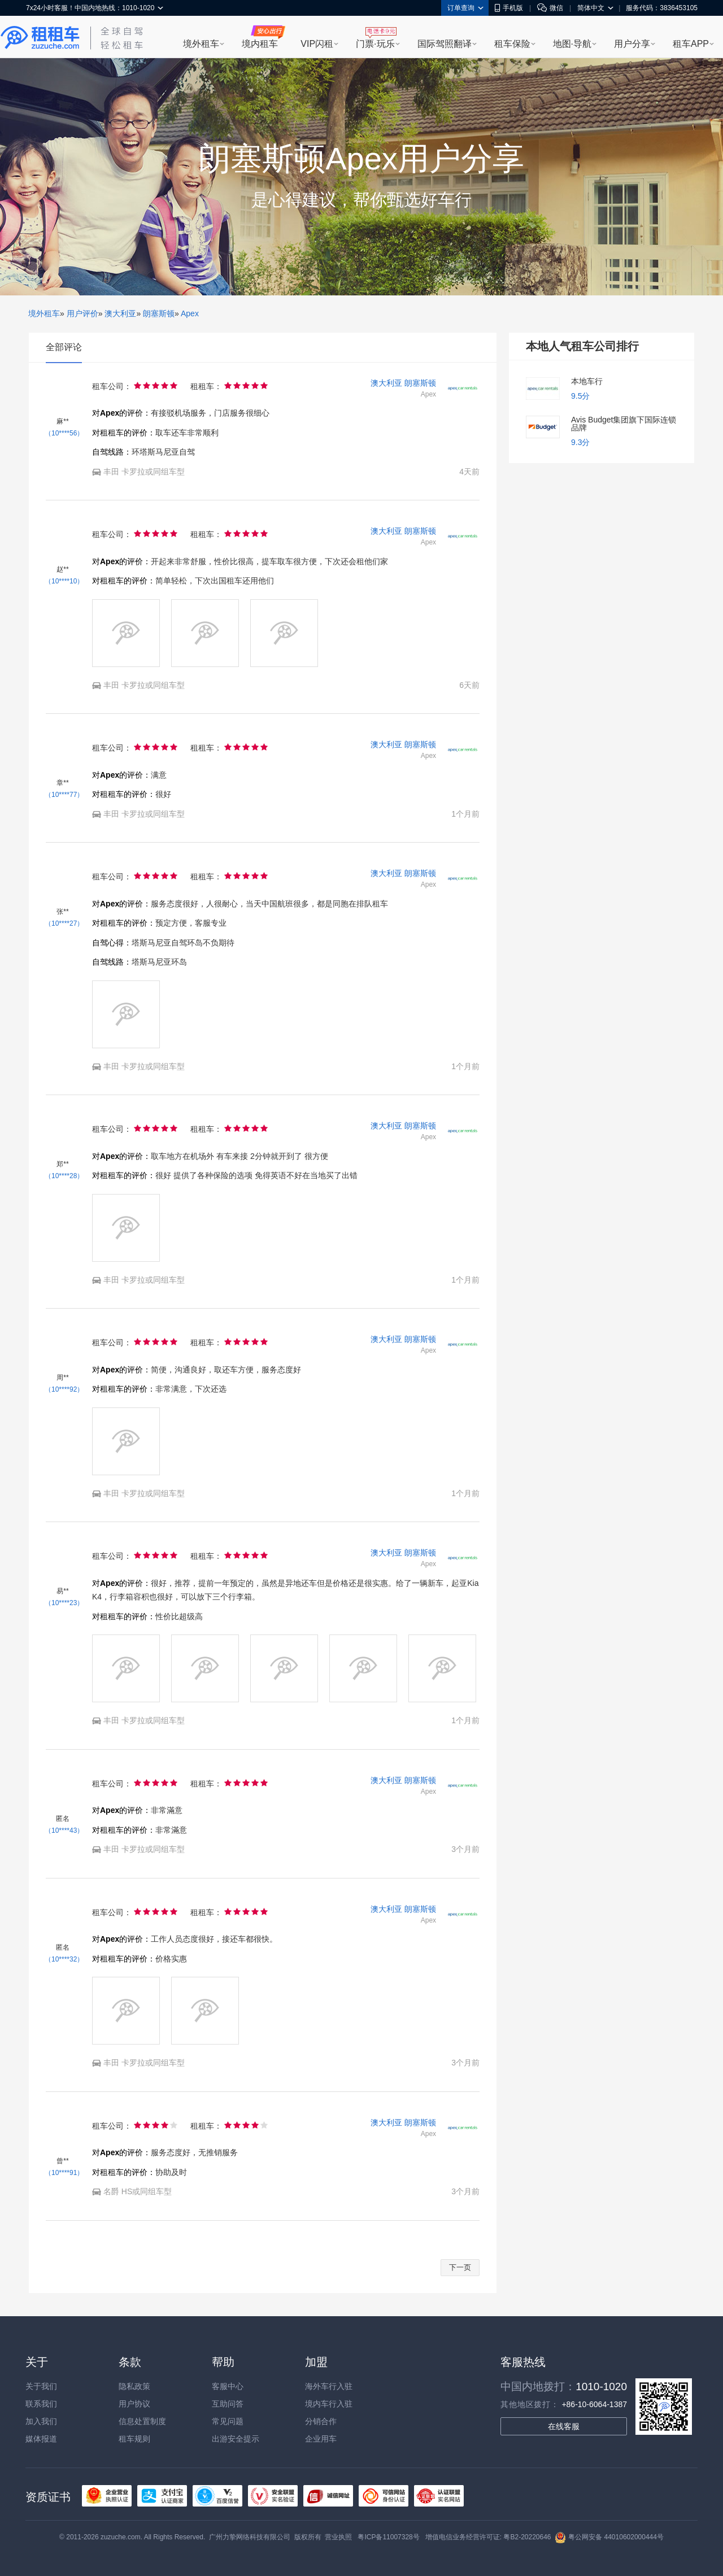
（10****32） (64, 1959)
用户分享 (632, 44)
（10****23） (64, 1603)
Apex (190, 313)
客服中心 (227, 2386)
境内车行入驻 (328, 2403)
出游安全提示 (235, 2438)
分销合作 (321, 2421)
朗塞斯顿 (159, 313)
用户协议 (134, 2403)
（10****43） (64, 1830)
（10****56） (64, 433)
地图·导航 (572, 44)
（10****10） (64, 581)
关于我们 (41, 2386)
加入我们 (41, 2421)
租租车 (40, 37)
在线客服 (564, 2426)
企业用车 (321, 2438)
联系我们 (41, 2403)
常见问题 (227, 2421)
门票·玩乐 (375, 44)
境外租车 (201, 44)
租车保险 (512, 44)
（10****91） (64, 2173)
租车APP (691, 44)
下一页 (460, 2267)
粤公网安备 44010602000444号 (609, 2537)
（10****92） (64, 1389)
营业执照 (338, 2537)
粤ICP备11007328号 (388, 2537)
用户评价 (82, 313)
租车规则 (134, 2438)
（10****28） (64, 1176)
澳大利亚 (120, 313)
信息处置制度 (142, 2421)
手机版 (509, 8)
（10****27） (64, 923)
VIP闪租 (316, 44)
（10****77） (64, 795)
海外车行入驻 (328, 2386)
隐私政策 (134, 2386)
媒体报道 (41, 2438)
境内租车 (260, 44)
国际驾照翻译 (444, 44)
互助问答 (227, 2403)
